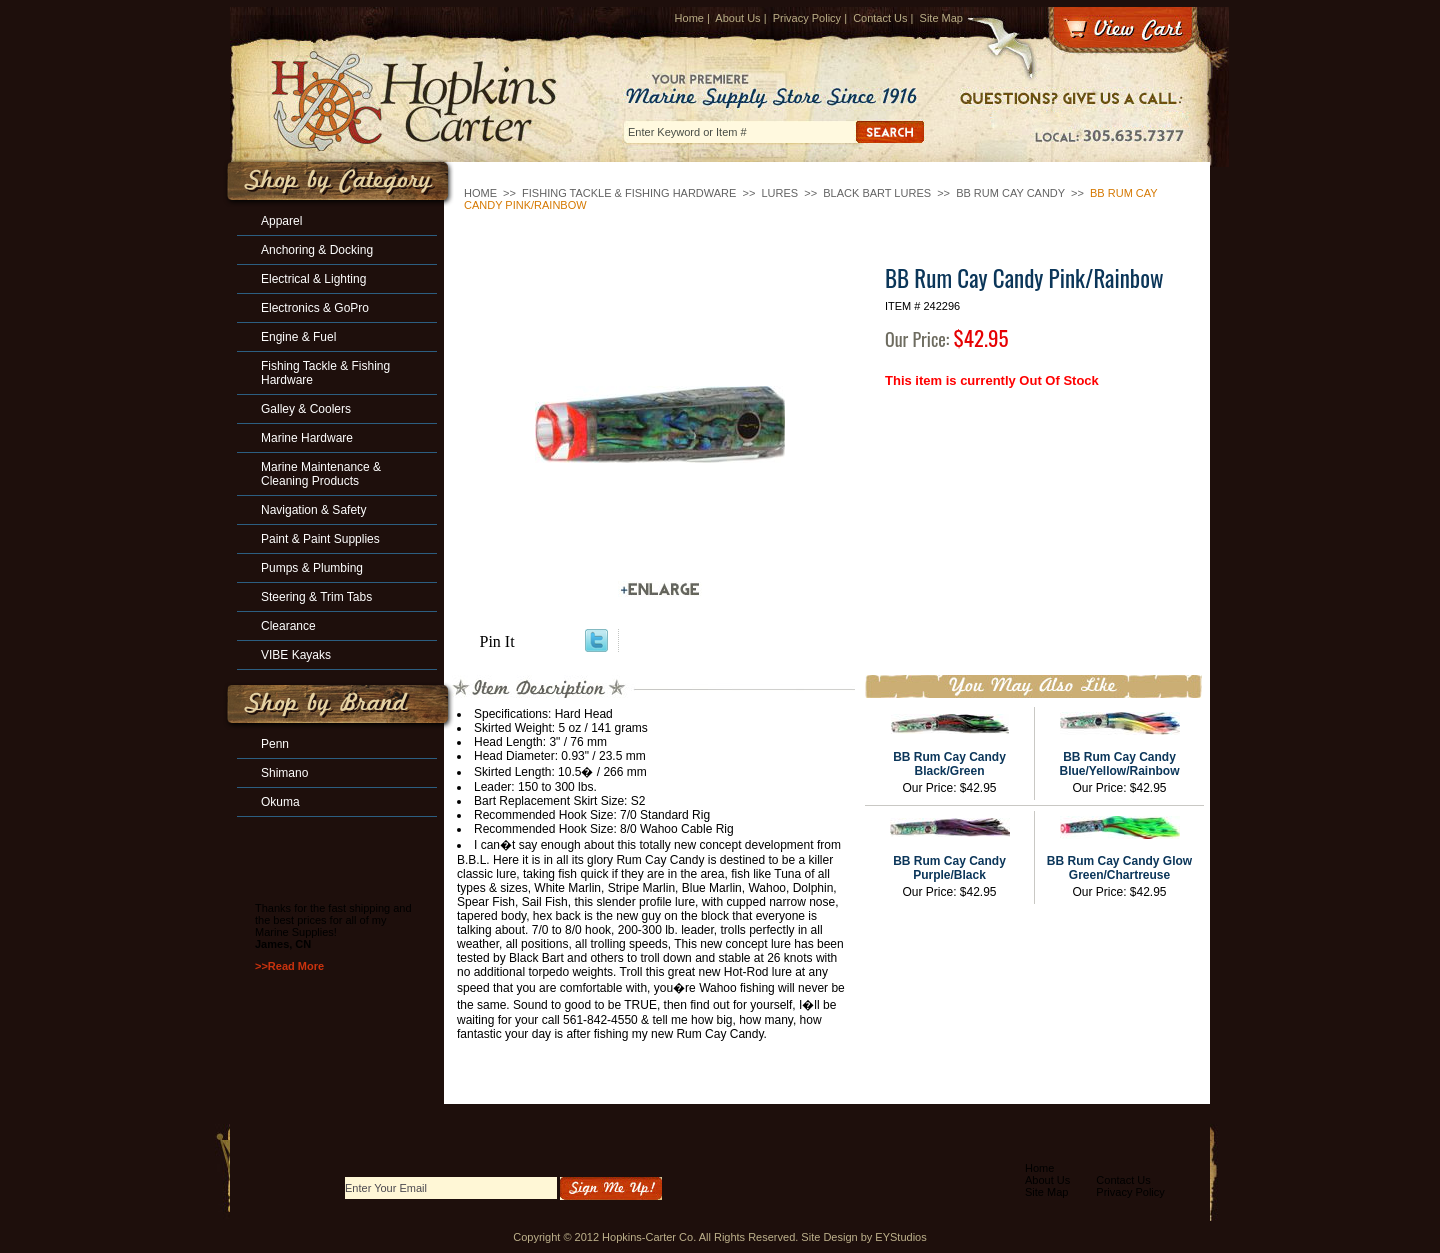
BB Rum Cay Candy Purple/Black (949, 868)
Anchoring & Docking (317, 250)
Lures (779, 193)
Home (689, 18)
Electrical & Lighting (313, 279)
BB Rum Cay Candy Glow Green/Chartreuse (1119, 868)
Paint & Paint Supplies (320, 539)
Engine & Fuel (298, 337)
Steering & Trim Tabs (316, 597)
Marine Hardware (307, 438)
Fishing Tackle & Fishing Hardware (629, 193)
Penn (275, 744)
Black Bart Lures (877, 193)
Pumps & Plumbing (312, 568)
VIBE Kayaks (296, 655)
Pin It (497, 641)
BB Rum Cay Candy (1010, 193)
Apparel (281, 221)
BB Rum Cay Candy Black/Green (949, 764)
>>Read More (289, 966)
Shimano (284, 773)
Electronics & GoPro (315, 308)
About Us (737, 18)
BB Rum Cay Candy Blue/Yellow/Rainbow (1119, 764)
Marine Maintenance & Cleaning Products (321, 474)
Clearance (288, 626)
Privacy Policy (807, 18)
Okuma (280, 802)
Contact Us (880, 18)
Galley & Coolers (306, 409)
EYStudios (900, 1237)
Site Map (941, 18)
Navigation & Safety (313, 510)
